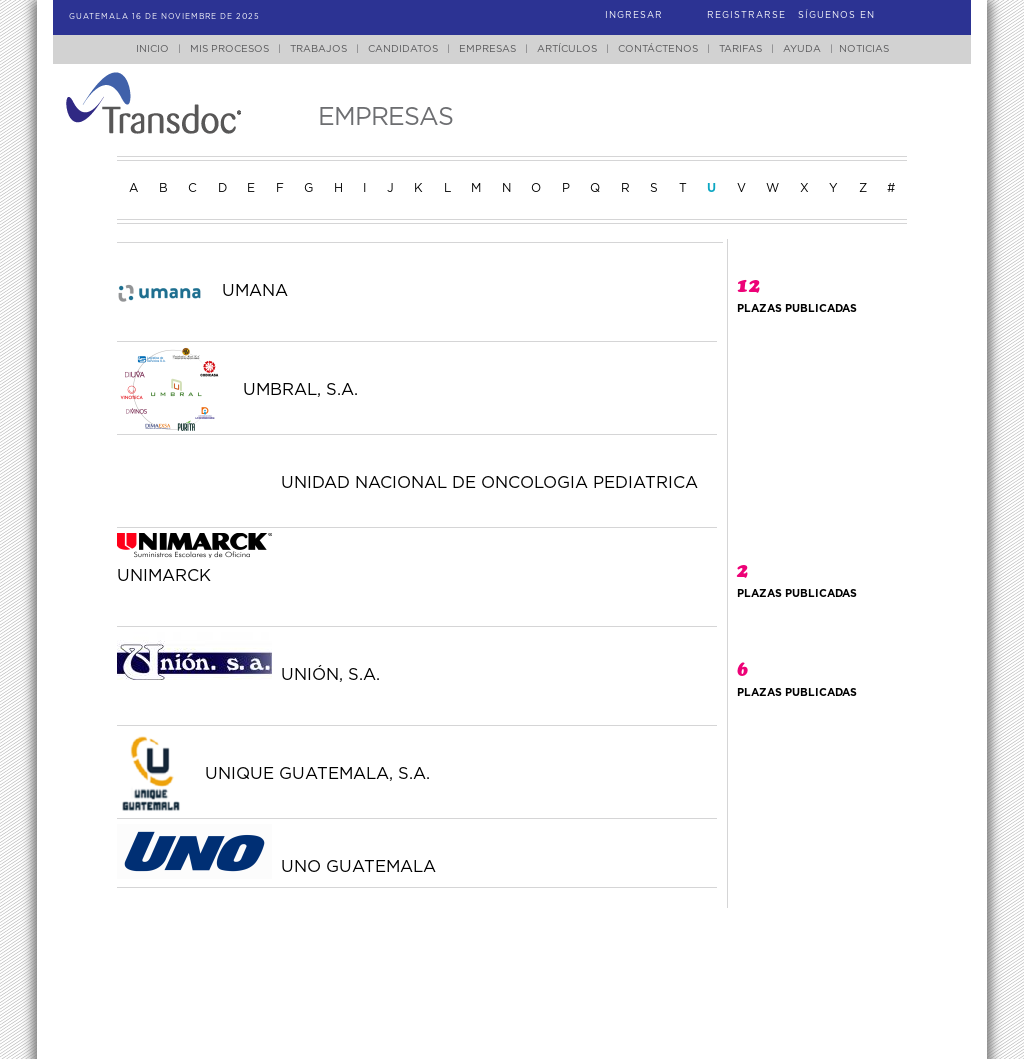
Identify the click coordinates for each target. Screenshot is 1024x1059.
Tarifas (740, 49)
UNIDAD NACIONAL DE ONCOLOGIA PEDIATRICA (489, 483)
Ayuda (802, 49)
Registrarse (746, 15)
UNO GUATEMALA (358, 867)
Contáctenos (658, 49)
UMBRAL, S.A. (300, 390)
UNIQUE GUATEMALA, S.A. (317, 774)
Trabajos (318, 49)
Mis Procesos (229, 49)
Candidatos (403, 49)
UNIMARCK (164, 576)
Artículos (567, 49)
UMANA (255, 291)
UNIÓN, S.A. (330, 675)
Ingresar (634, 15)
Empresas (487, 49)
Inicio (152, 49)
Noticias (864, 49)
